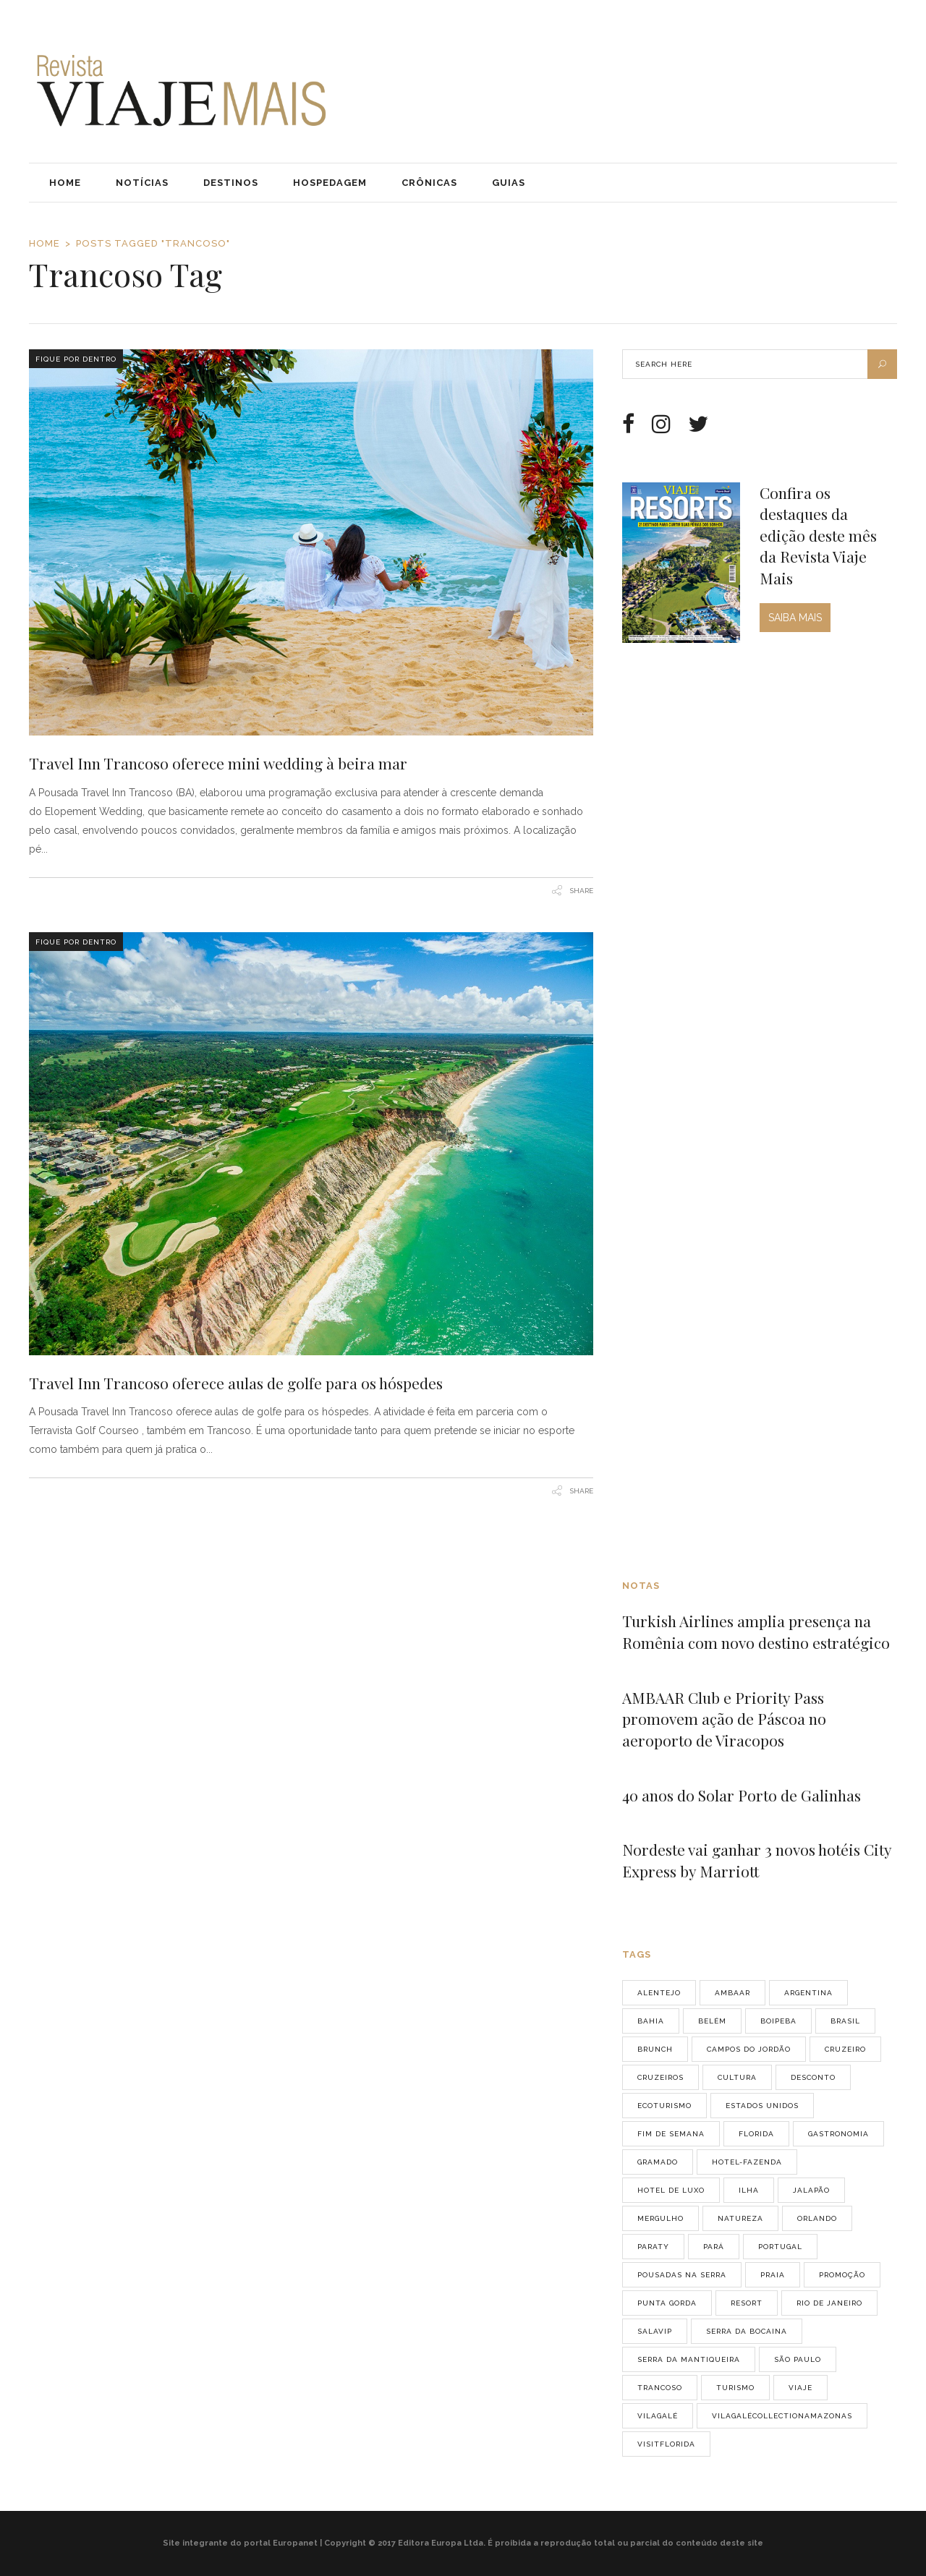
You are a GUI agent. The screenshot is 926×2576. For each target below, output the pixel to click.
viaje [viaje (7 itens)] (800, 2388)
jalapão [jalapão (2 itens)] (811, 2190)
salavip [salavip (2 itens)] (654, 2331)
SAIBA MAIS (795, 617)
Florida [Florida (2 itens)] (756, 2134)
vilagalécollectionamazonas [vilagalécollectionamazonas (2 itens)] (782, 2416)
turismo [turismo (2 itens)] (735, 2388)
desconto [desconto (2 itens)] (813, 2077)
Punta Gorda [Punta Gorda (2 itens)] (667, 2303)
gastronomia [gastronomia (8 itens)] (838, 2134)
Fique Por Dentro (75, 359)
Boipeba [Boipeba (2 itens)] (778, 2021)
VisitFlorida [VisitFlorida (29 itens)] (666, 2444)
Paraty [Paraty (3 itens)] (653, 2247)
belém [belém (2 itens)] (712, 2021)
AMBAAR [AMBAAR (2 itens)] (732, 1993)
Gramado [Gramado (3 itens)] (657, 2162)
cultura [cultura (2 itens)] (737, 2077)
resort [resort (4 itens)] (747, 2303)
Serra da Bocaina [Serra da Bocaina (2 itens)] (746, 2331)
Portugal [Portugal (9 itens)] (780, 2247)
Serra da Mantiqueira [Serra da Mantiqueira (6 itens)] (688, 2359)
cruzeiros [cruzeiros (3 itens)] (660, 2077)
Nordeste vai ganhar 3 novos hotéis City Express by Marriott (756, 1860)
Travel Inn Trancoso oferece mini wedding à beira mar (218, 763)
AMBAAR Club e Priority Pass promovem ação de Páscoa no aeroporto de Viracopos (724, 1718)
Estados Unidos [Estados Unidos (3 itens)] (762, 2106)
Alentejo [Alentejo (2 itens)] (659, 1993)
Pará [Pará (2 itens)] (713, 2247)
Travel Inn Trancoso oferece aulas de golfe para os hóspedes (236, 1383)
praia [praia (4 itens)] (772, 2275)
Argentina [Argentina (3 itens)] (808, 1993)
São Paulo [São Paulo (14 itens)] (797, 2359)
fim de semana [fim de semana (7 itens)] (671, 2134)
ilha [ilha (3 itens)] (749, 2190)
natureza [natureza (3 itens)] (740, 2218)
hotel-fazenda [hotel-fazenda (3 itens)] (747, 2162)
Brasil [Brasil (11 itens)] (845, 2021)
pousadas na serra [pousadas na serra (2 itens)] (681, 2275)
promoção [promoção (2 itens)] (842, 2275)
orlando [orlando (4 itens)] (817, 2218)
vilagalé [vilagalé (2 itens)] (657, 2416)
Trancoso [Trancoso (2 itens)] (659, 2388)
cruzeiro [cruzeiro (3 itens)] (845, 2049)
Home (44, 243)
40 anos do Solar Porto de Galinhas (741, 1795)
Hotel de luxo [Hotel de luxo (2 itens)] (671, 2190)
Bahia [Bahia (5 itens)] (650, 2021)
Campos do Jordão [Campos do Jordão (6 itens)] (749, 2049)
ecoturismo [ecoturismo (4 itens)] (664, 2106)
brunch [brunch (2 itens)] (655, 2049)
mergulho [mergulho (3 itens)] (660, 2218)
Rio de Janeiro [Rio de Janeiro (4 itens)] (829, 2303)
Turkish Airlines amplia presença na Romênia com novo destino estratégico (756, 1631)
